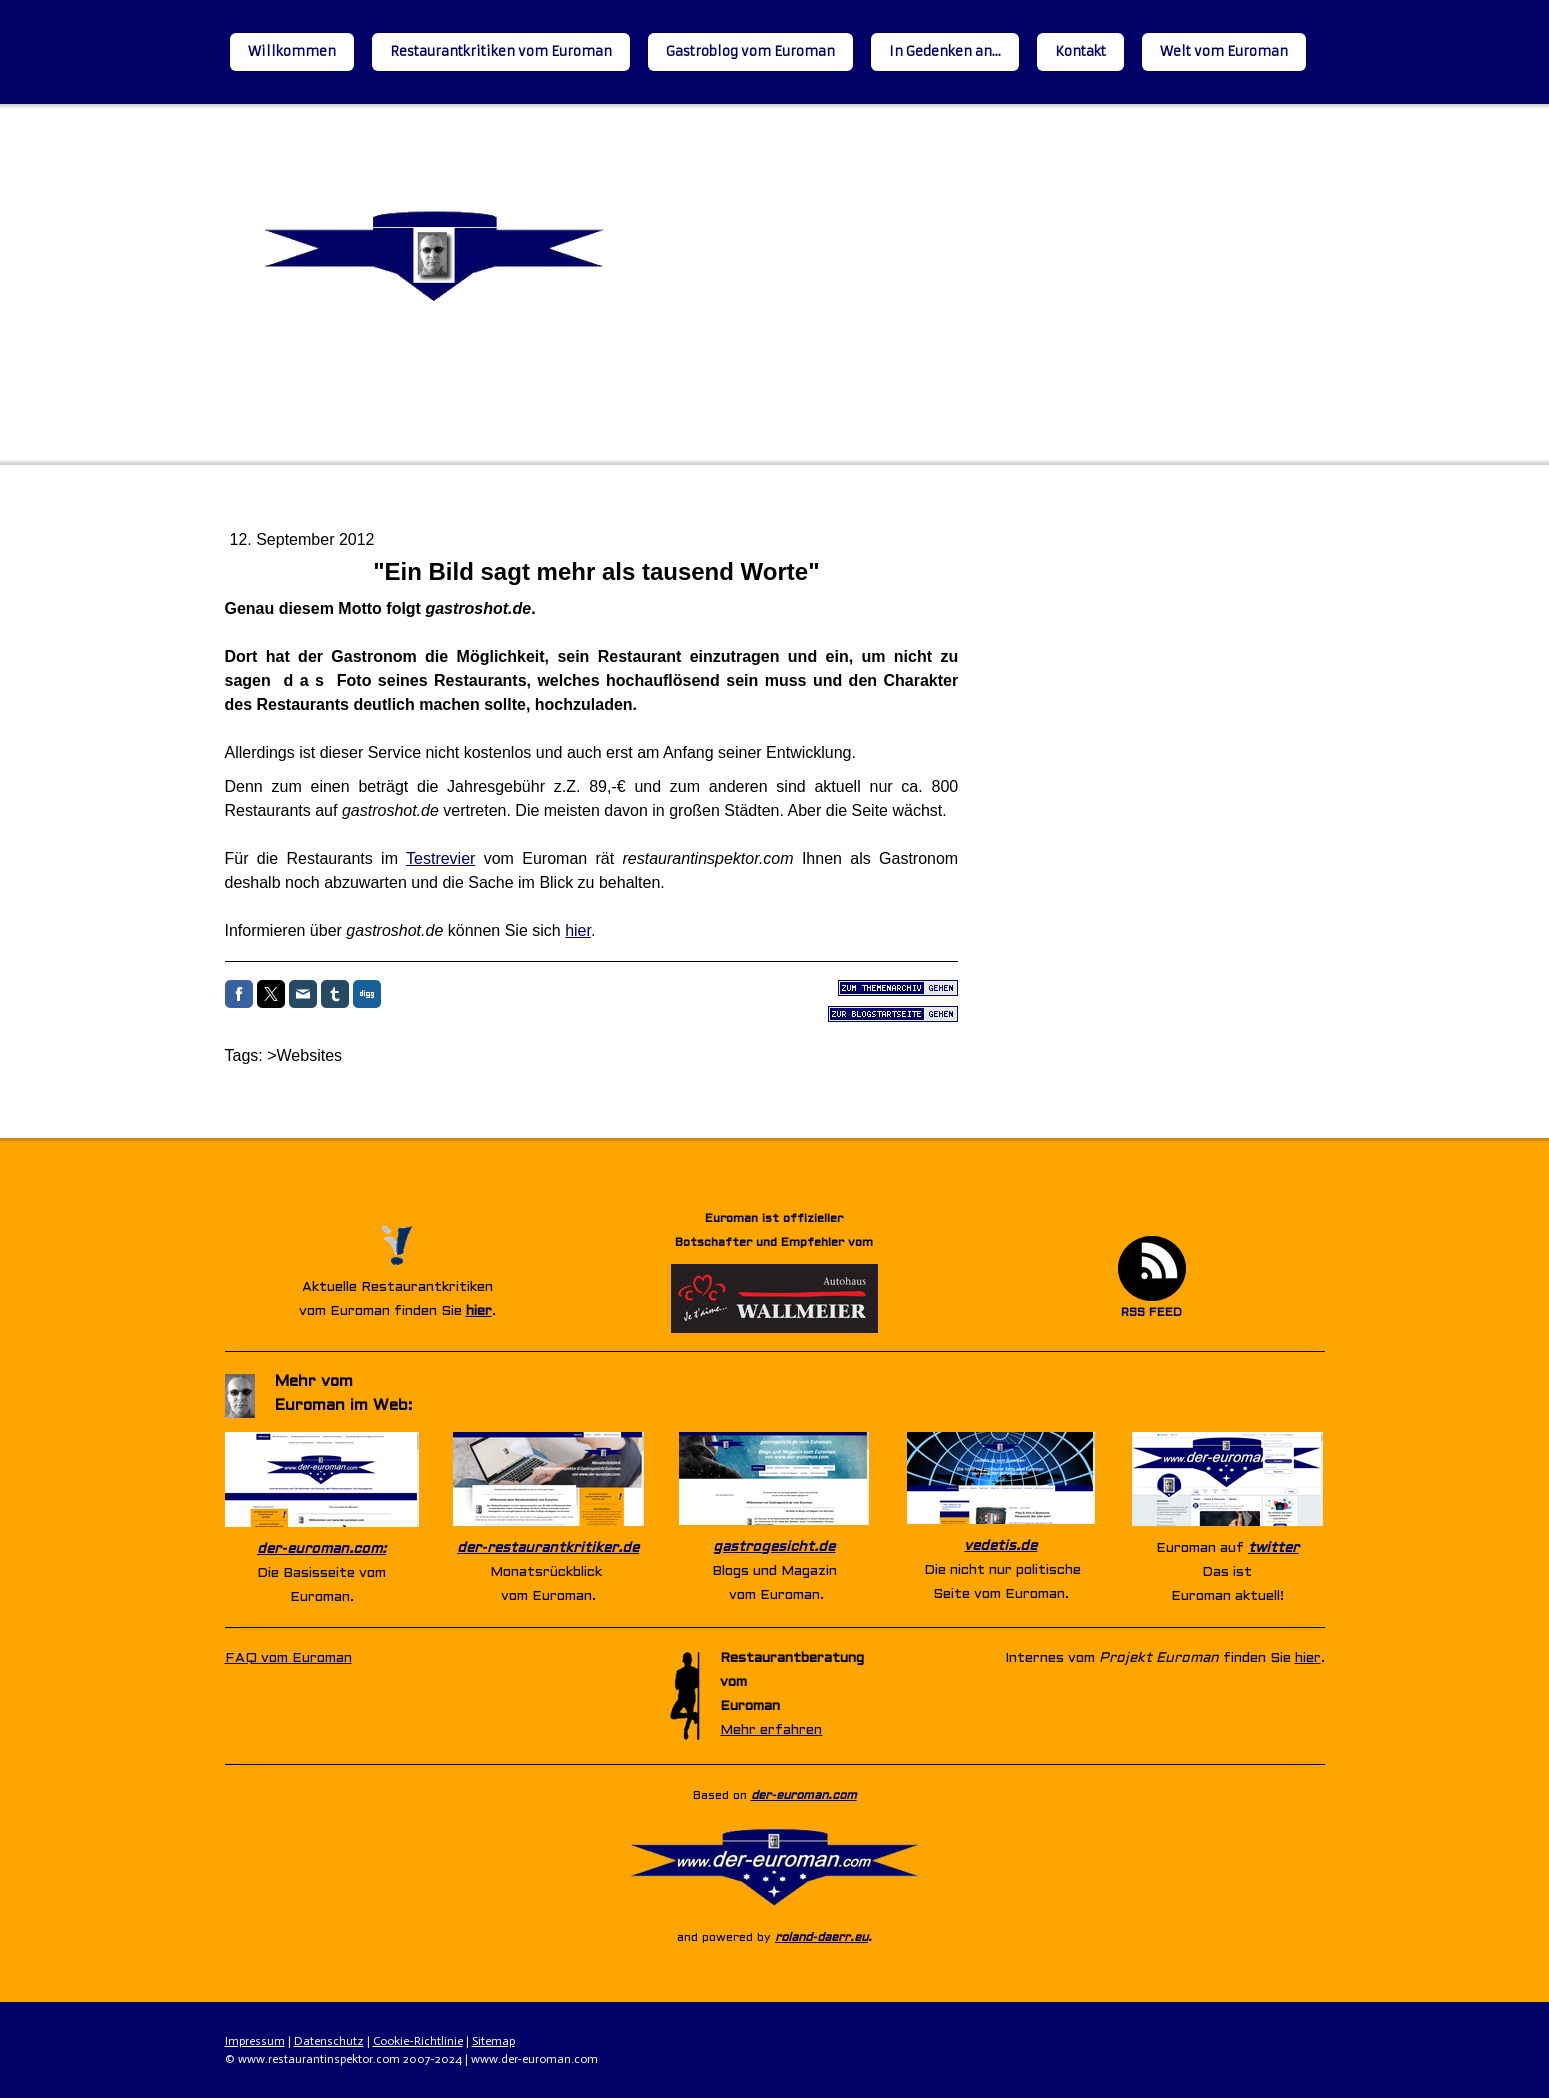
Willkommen (292, 51)
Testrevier (440, 858)
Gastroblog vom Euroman (750, 51)
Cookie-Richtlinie (418, 2041)
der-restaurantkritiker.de (548, 1548)
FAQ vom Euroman (288, 1658)
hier (578, 930)
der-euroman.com (804, 1796)
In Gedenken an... (945, 51)
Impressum (255, 2041)
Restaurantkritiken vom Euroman (501, 51)
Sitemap (493, 2041)
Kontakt (1080, 51)
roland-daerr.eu (821, 1938)
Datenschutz (329, 2041)
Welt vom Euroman (1224, 51)
